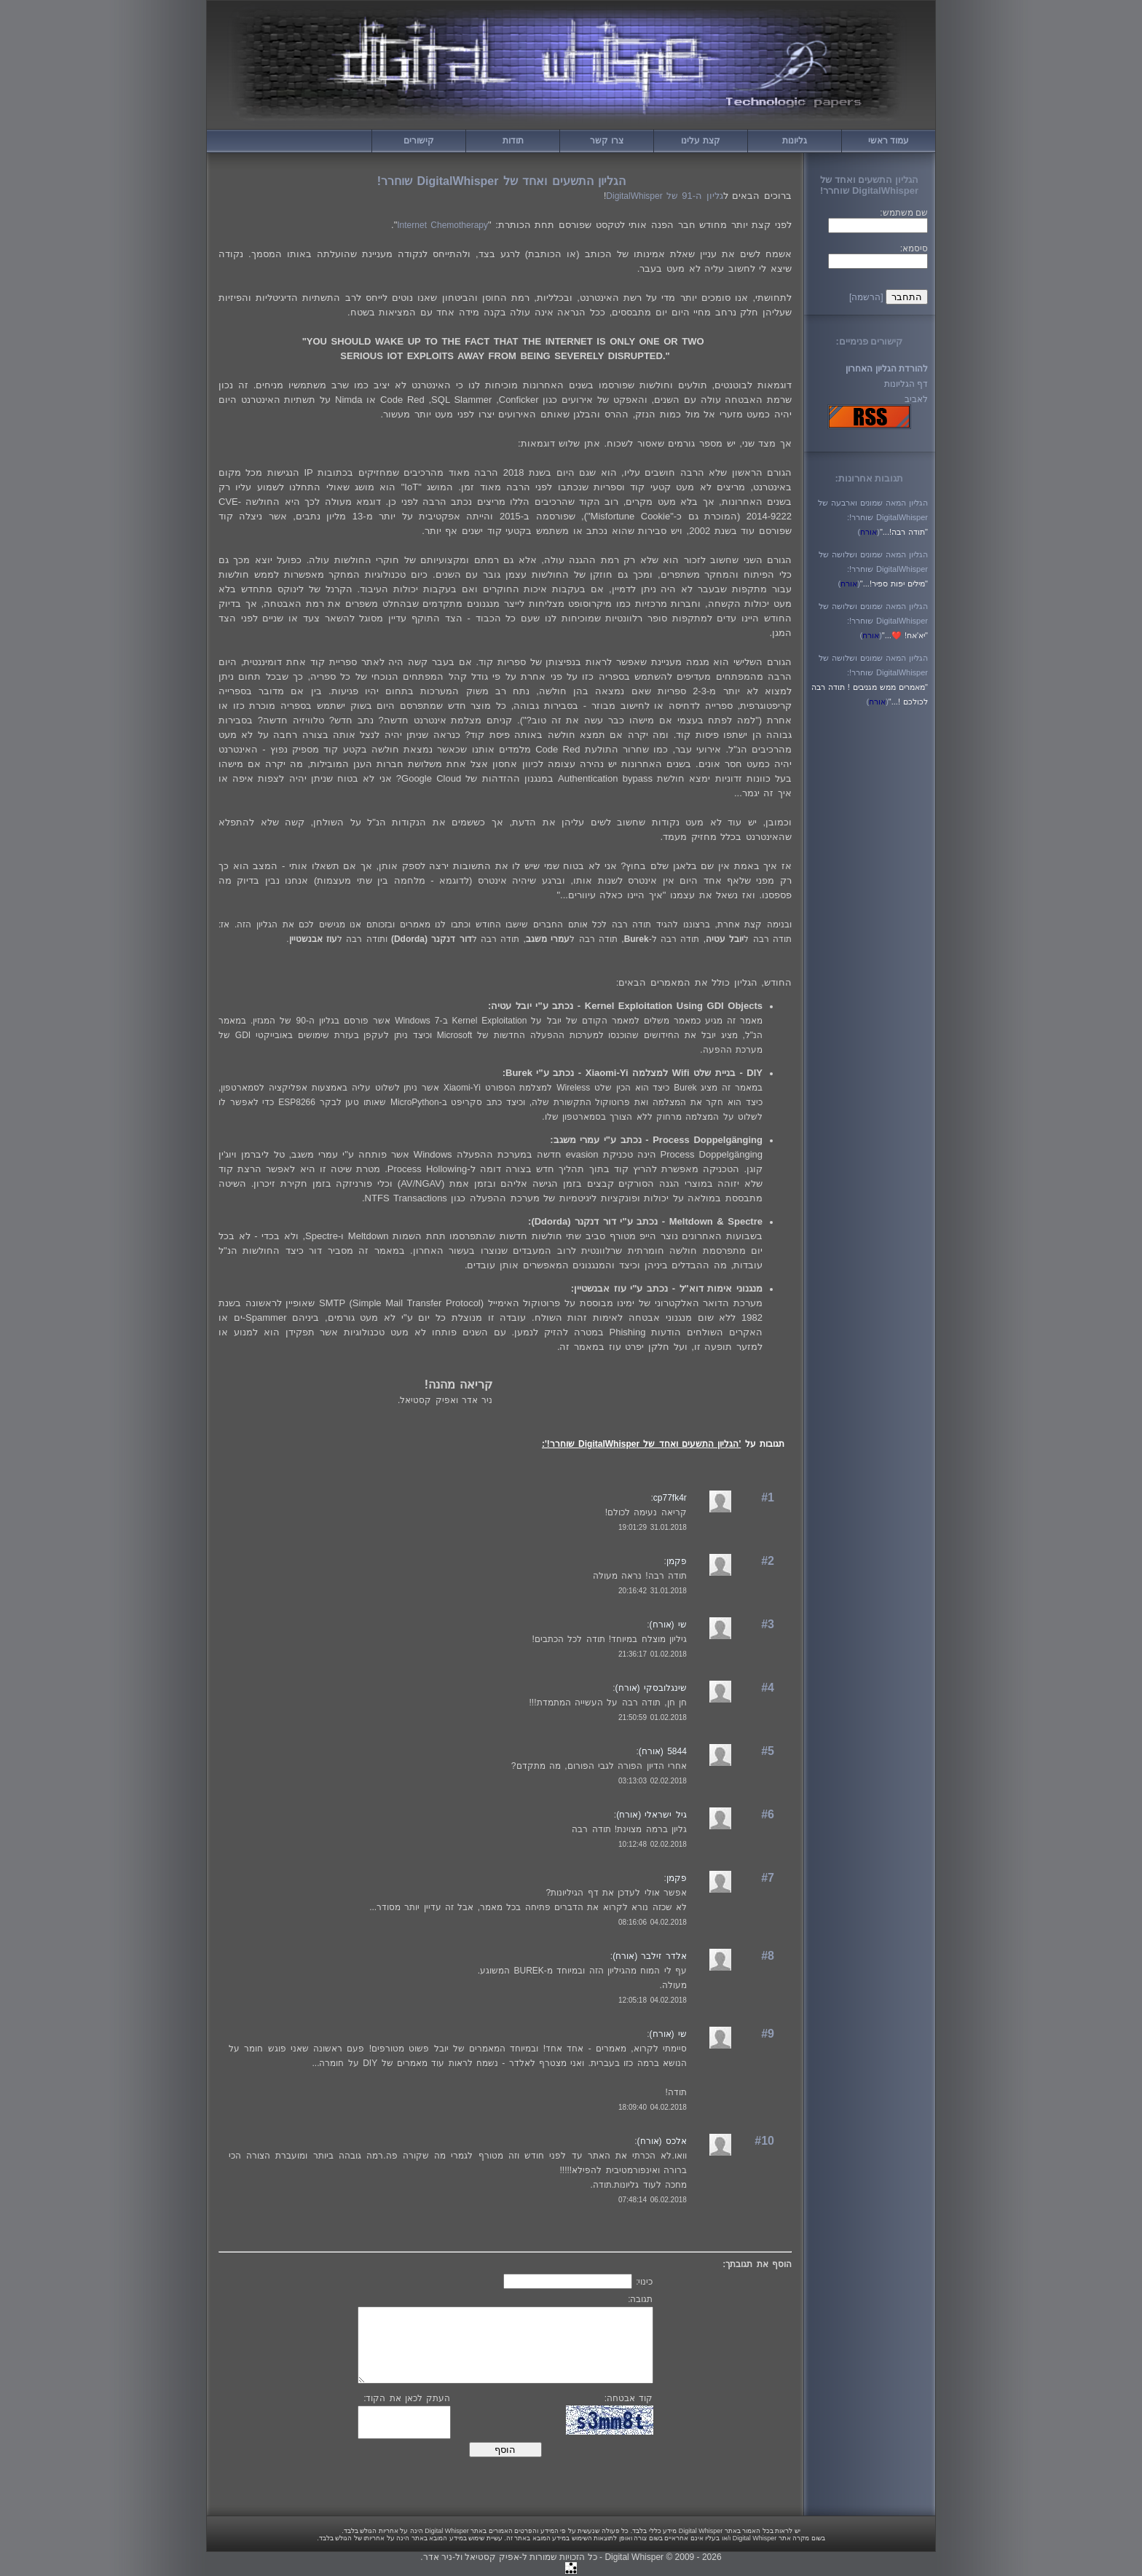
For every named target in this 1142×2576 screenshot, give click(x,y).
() (869, 531)
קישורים (418, 141)
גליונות (794, 141)
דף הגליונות (906, 384)
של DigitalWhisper (664, 196)
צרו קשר (606, 141)
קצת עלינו (700, 141)
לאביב (916, 399)
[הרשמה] (866, 297)
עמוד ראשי (888, 141)
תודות (513, 141)
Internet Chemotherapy (442, 225)
